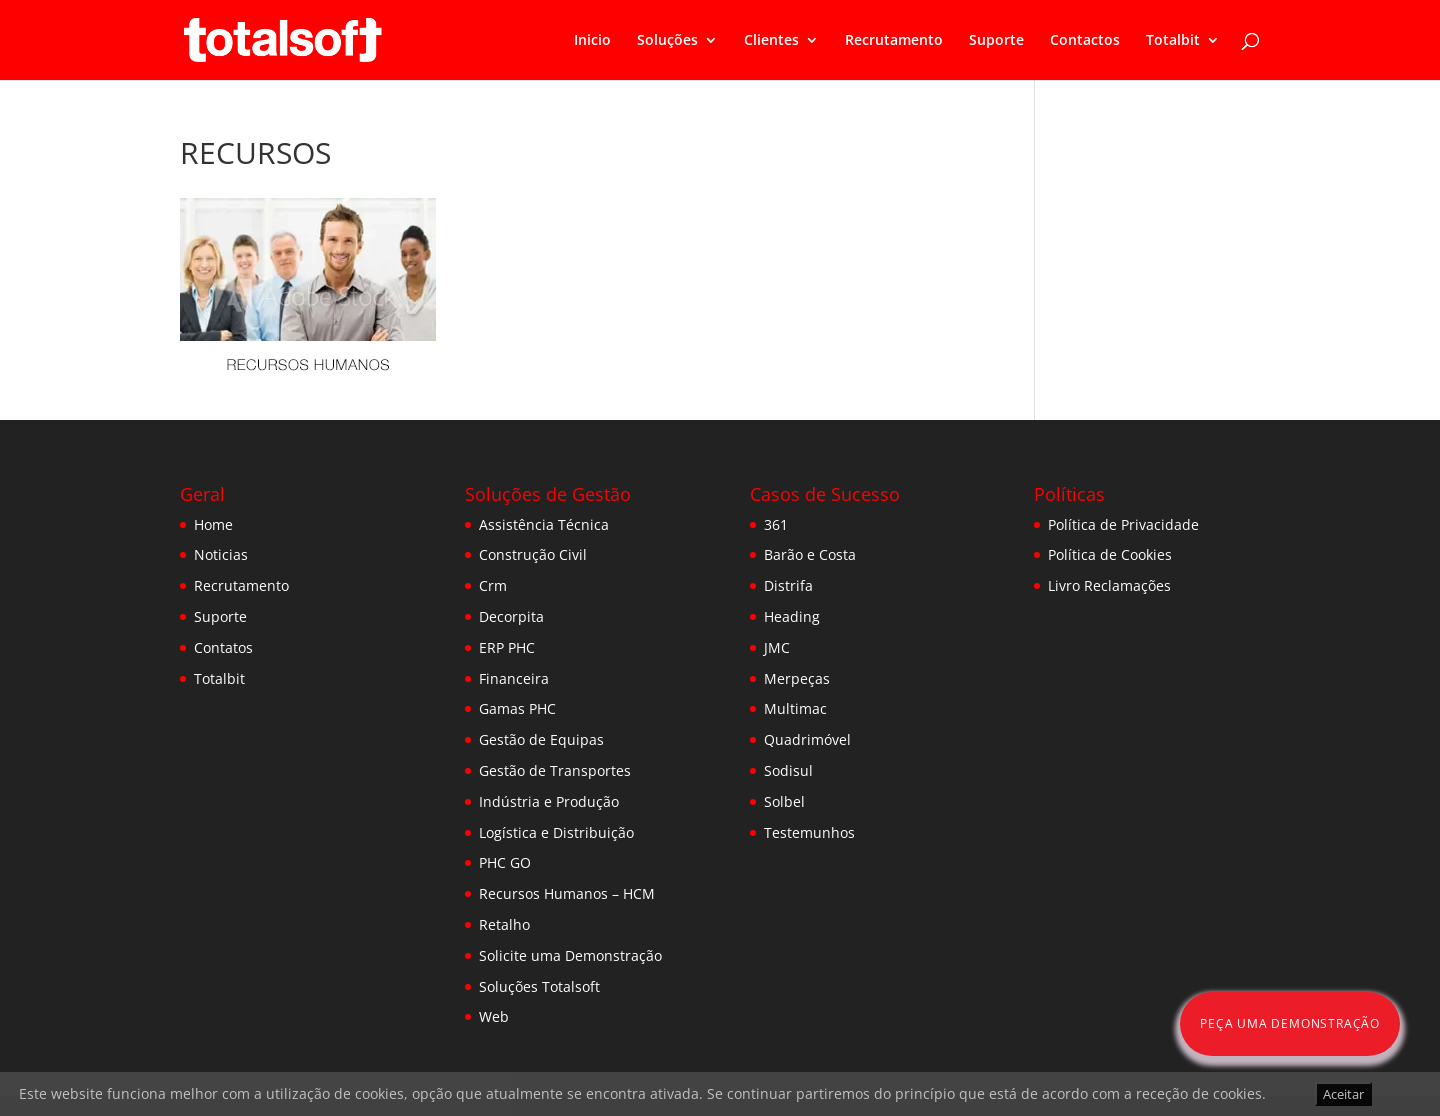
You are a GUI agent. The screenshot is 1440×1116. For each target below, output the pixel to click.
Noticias (221, 554)
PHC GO (505, 862)
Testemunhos (809, 832)
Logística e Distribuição (556, 832)
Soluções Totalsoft (539, 986)
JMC (777, 647)
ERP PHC (507, 647)
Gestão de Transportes (555, 770)
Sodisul (788, 770)
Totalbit (1173, 41)
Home (213, 524)
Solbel (784, 801)
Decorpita (511, 616)
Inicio (592, 41)
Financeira (514, 678)
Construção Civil (533, 554)
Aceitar (1343, 1094)
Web (494, 1016)
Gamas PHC (517, 708)
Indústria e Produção (549, 801)
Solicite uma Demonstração (570, 955)
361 (776, 524)
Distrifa (788, 585)
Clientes (771, 41)
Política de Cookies (1110, 554)
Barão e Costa (810, 554)
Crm (493, 585)
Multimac (795, 708)
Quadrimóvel (807, 739)
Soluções (667, 41)
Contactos (1085, 41)
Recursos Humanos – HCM (567, 893)
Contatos (223, 647)
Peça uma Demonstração (1290, 1023)
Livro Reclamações (1109, 585)
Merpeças (797, 678)
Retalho (504, 924)
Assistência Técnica (544, 524)
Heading (792, 616)
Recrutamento (894, 41)
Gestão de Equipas (541, 739)
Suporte (996, 41)
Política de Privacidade (1123, 524)
